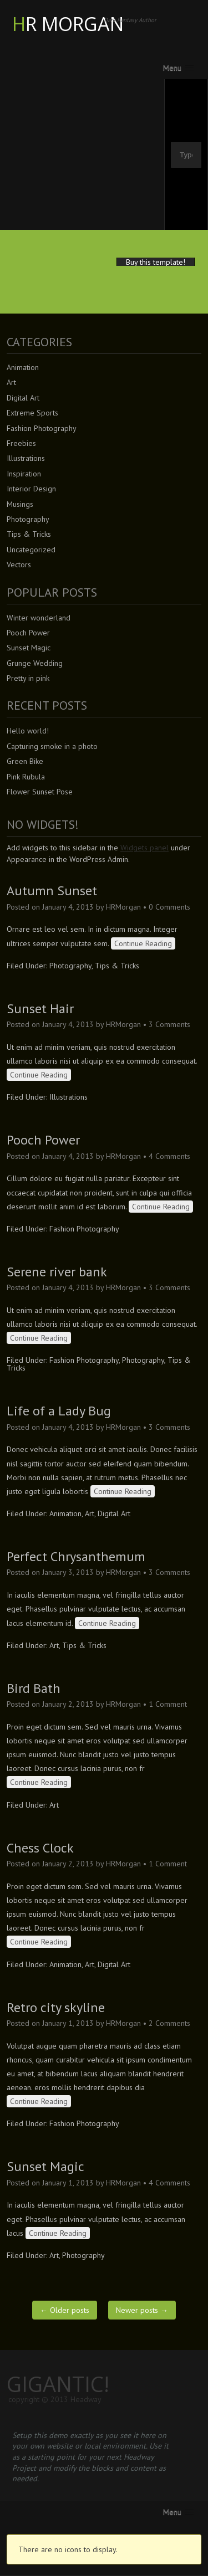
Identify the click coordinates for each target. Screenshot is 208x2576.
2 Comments (169, 2023)
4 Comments (169, 1156)
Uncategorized (31, 550)
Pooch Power (28, 633)
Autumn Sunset (52, 890)
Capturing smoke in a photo (52, 746)
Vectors (19, 564)
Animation (23, 367)
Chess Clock (40, 1847)
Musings (20, 504)
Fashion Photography (42, 428)
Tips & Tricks (29, 534)
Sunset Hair (40, 1008)
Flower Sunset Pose (40, 792)
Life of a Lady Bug (59, 1410)
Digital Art (23, 398)
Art (11, 382)
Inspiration (24, 474)
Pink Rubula (26, 777)
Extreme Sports (32, 413)
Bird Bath (33, 1688)
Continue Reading (143, 943)
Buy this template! (155, 262)
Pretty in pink (28, 678)
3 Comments (169, 1024)
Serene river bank (57, 1271)
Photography (28, 519)
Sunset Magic (28, 648)
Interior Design (31, 489)
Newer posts (142, 2310)
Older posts (64, 2310)
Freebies (21, 443)
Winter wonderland (38, 618)
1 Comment (168, 1704)
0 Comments (169, 907)
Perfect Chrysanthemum (76, 1556)
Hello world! (28, 731)
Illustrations (26, 458)
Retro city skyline (56, 2007)
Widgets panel (144, 848)
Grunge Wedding (35, 663)
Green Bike (25, 761)
